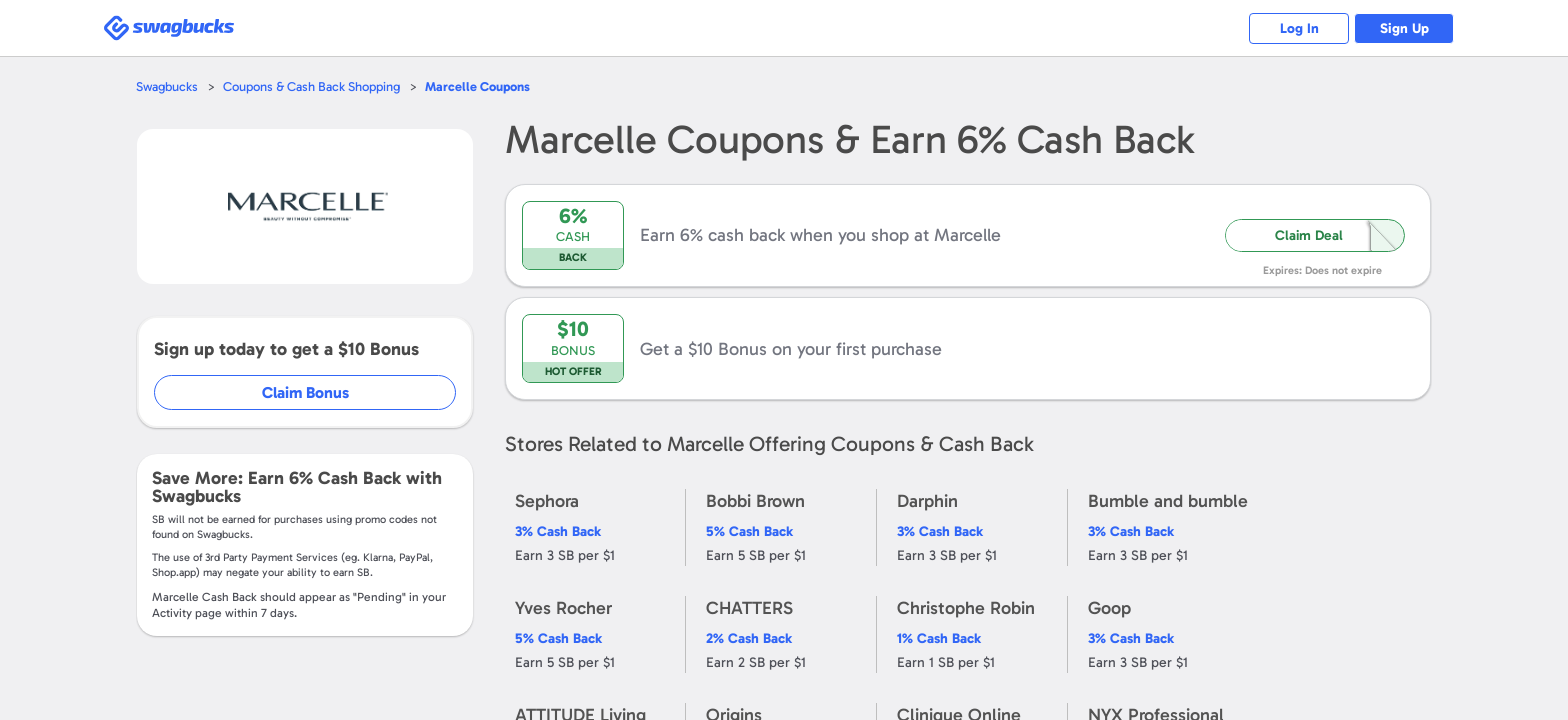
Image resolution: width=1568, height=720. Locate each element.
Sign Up (1404, 28)
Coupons (477, 86)
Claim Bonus (305, 392)
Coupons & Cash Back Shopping (311, 86)
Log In (1299, 28)
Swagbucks (167, 86)
